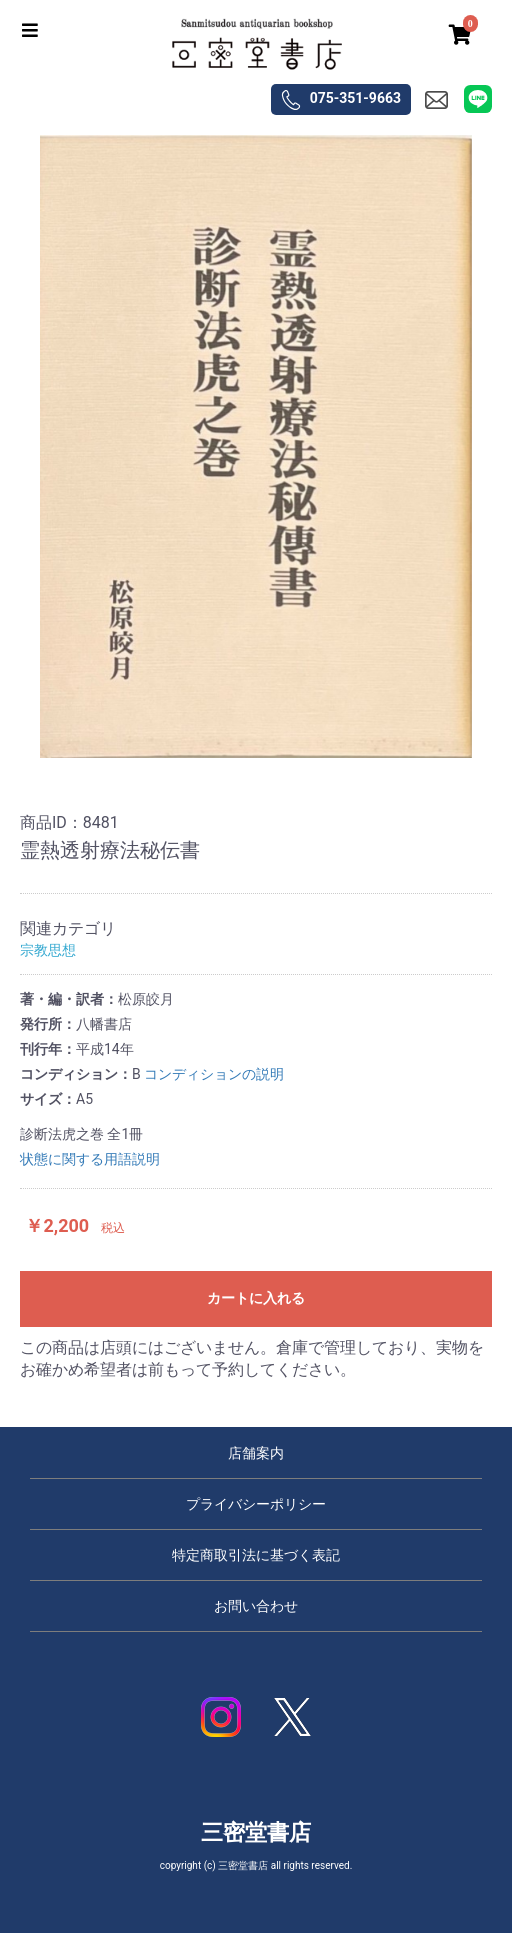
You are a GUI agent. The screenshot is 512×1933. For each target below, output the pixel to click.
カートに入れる (256, 1298)
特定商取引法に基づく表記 (256, 1555)
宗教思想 (48, 950)
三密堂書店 (256, 1832)
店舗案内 (256, 1453)
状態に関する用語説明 (90, 1159)
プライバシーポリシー (256, 1504)
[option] (256, 447)
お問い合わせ (256, 1606)
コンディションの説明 (214, 1074)
